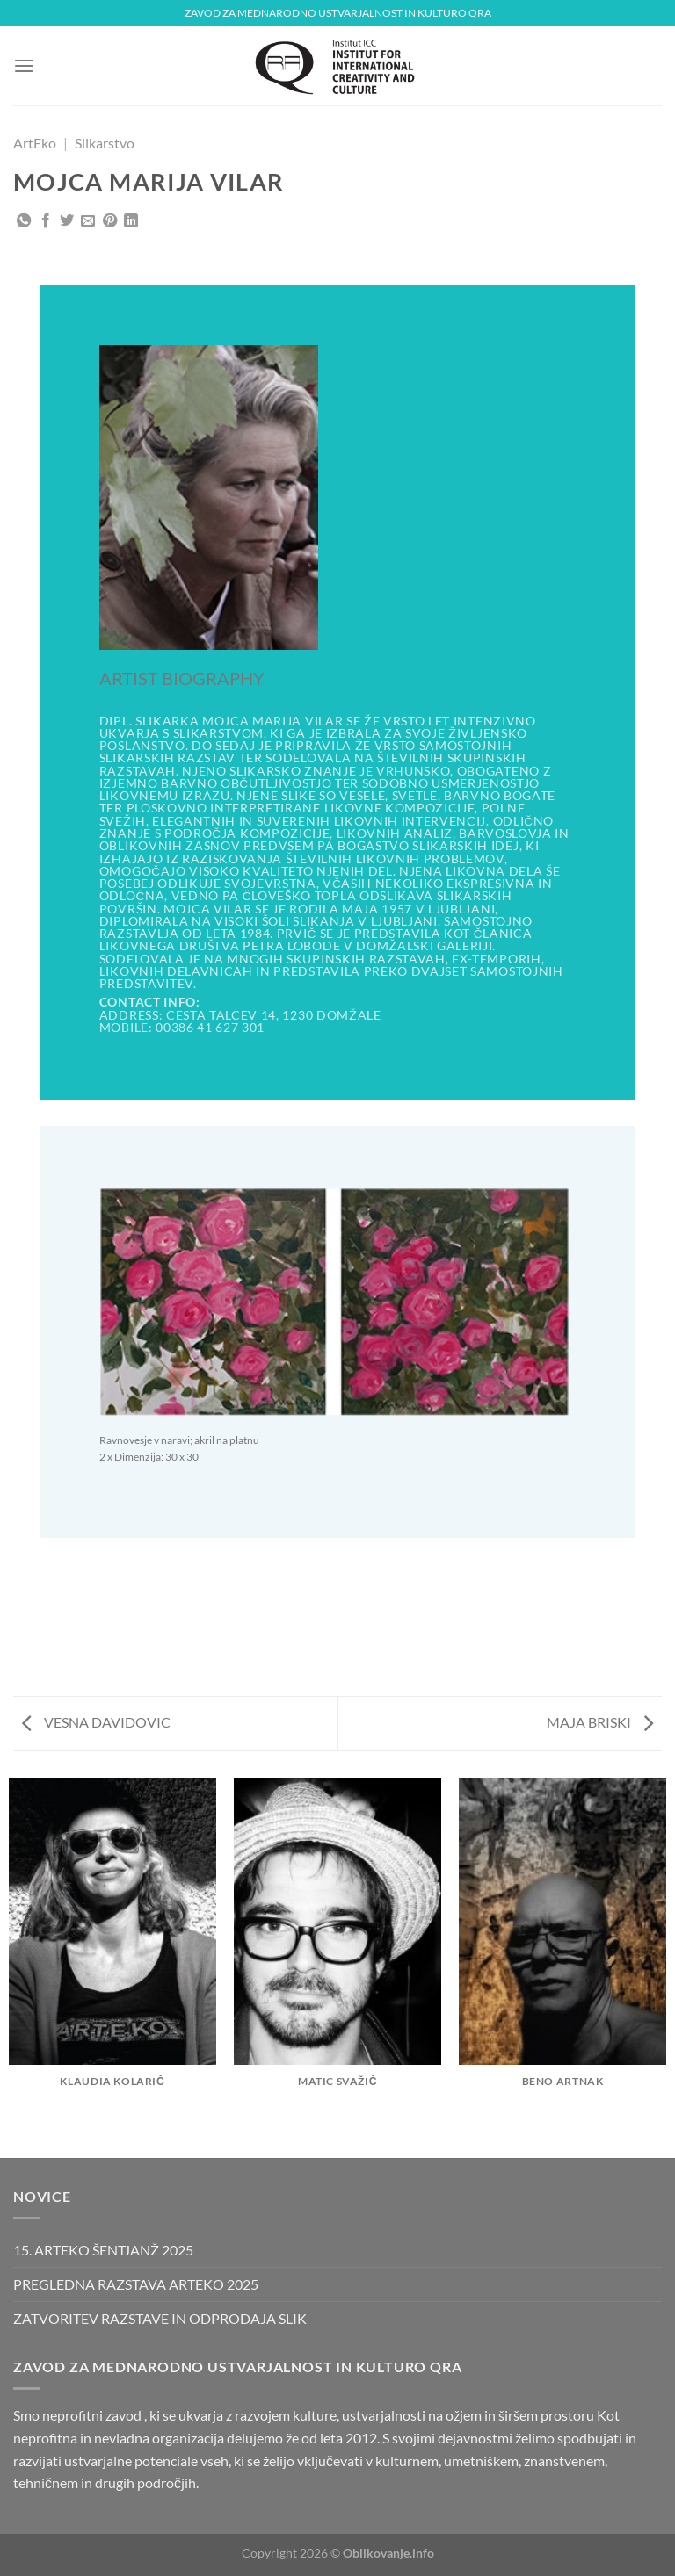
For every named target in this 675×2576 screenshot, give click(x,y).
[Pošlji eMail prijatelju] (88, 221)
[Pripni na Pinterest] (110, 221)
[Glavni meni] (23, 65)
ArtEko (34, 142)
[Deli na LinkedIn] (131, 221)
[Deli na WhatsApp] (24, 221)
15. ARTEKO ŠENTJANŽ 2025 (103, 2249)
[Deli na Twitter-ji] (67, 221)
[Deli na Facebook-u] (46, 221)
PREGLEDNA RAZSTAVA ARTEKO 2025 (135, 2284)
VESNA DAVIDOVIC (96, 1722)
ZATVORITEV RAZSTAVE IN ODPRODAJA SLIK (160, 2318)
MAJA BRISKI (600, 1722)
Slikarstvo (104, 142)
